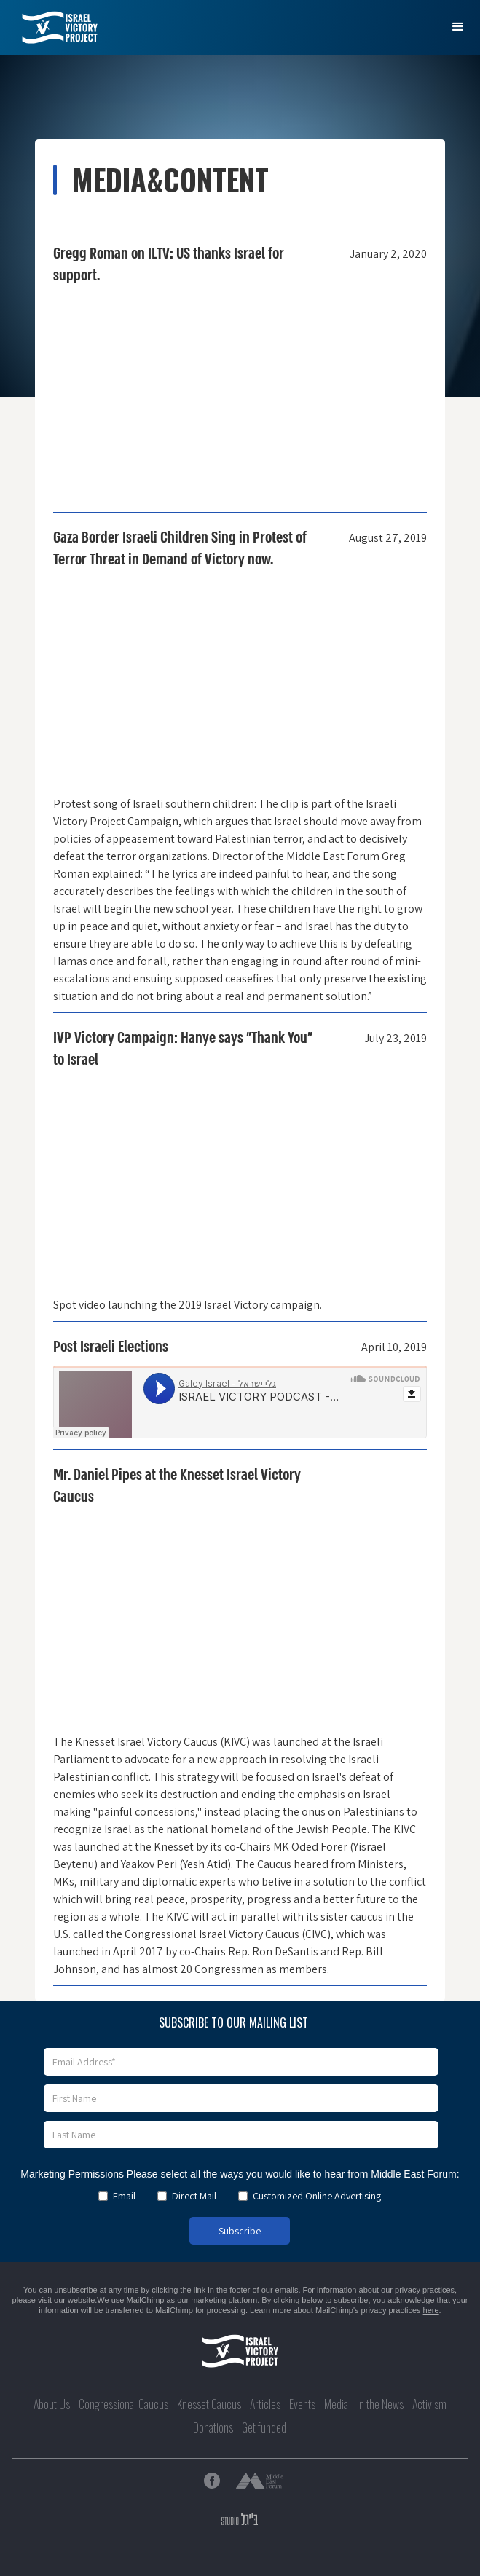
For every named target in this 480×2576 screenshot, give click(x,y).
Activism (429, 2404)
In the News (380, 2404)
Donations (213, 2427)
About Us (52, 2404)
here (431, 2310)
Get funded (264, 2427)
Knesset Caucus (209, 2404)
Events (302, 2404)
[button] (458, 27)
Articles (265, 2404)
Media (336, 2404)
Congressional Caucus (123, 2404)
